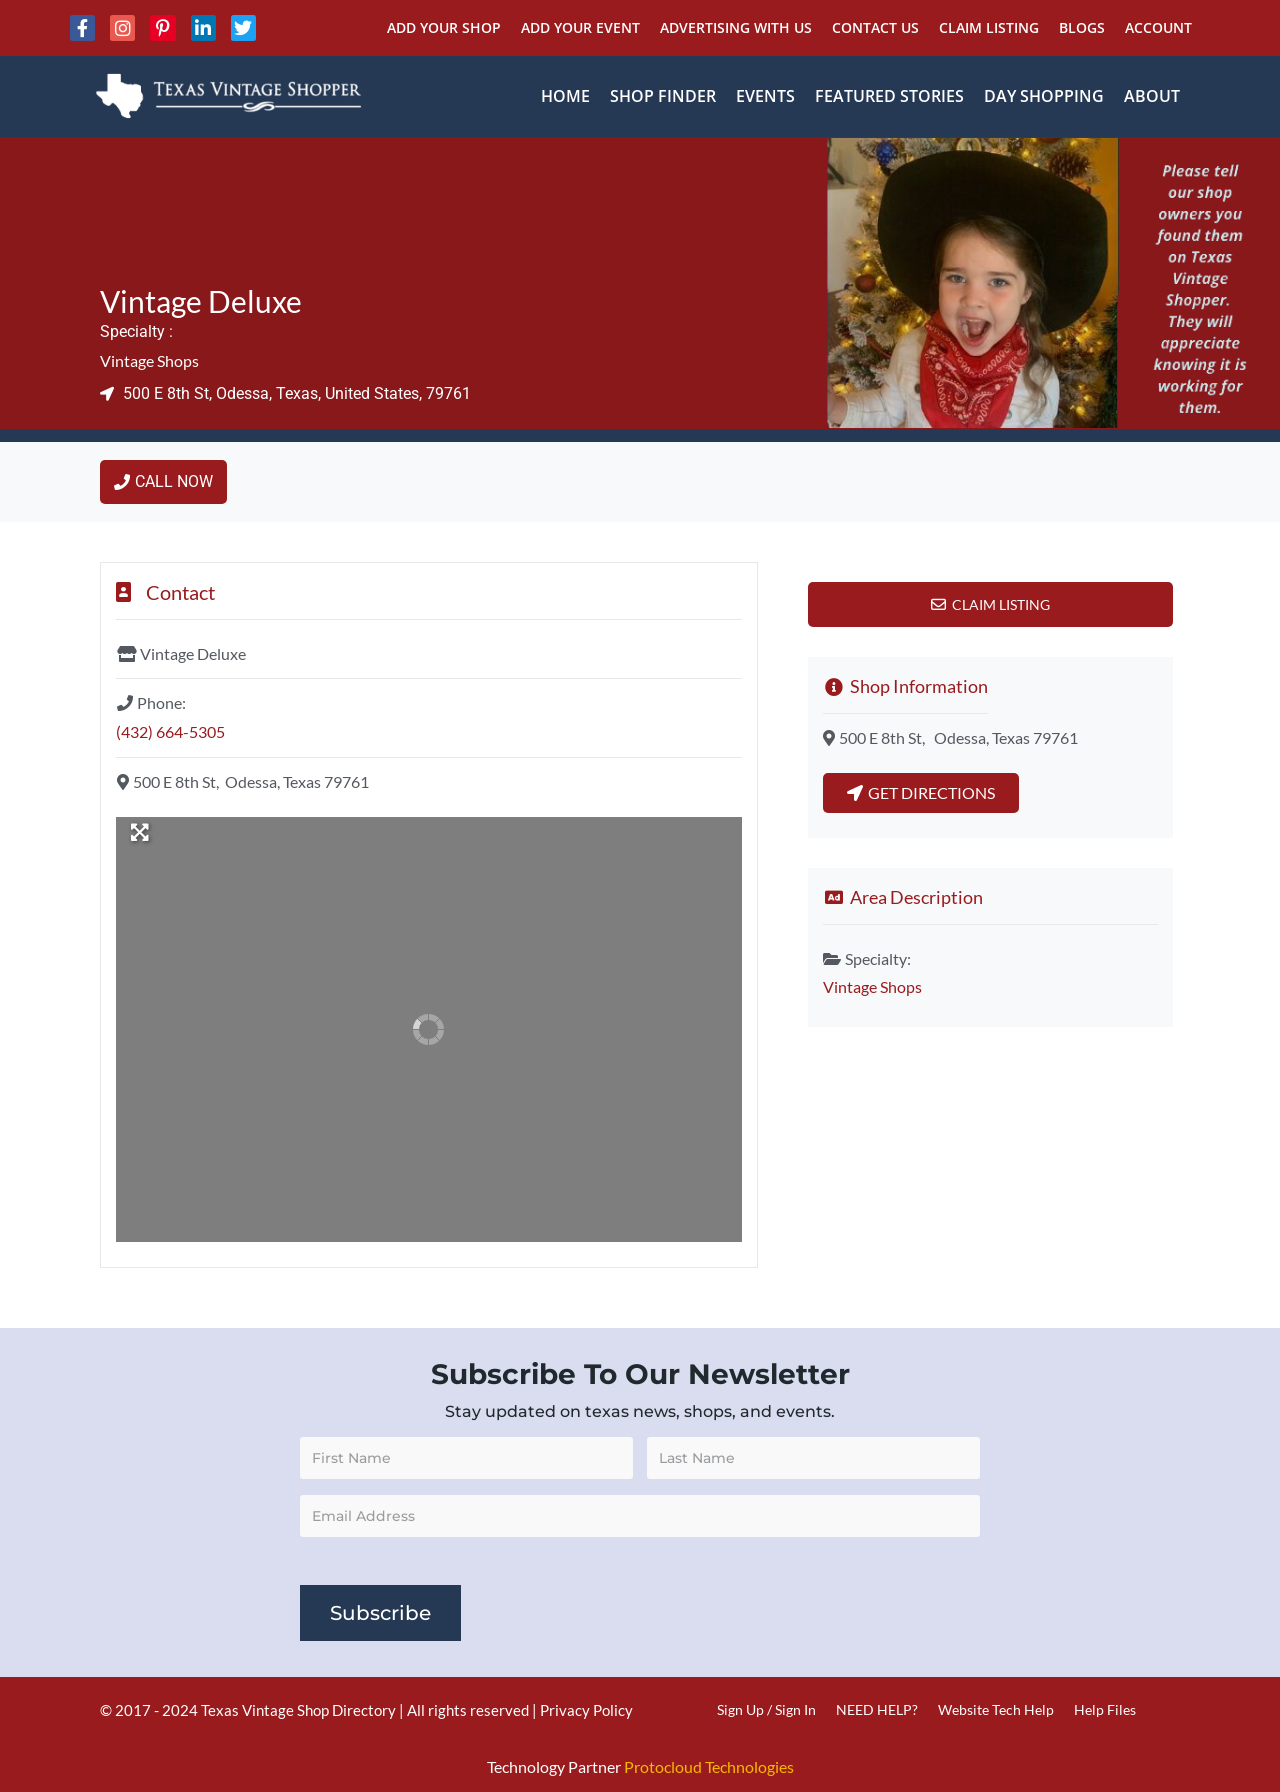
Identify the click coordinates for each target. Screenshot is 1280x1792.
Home (565, 96)
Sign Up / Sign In (766, 1709)
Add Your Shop (444, 27)
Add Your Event (580, 27)
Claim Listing (989, 27)
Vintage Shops (149, 360)
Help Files (1105, 1709)
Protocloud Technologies (709, 1766)
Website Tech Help (996, 1709)
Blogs (1082, 27)
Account (1158, 27)
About (1152, 96)
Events (765, 96)
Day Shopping (1044, 96)
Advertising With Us (736, 27)
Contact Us (875, 27)
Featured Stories (889, 96)
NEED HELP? (877, 1709)
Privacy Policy (586, 1710)
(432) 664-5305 (170, 731)
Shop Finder (663, 96)
